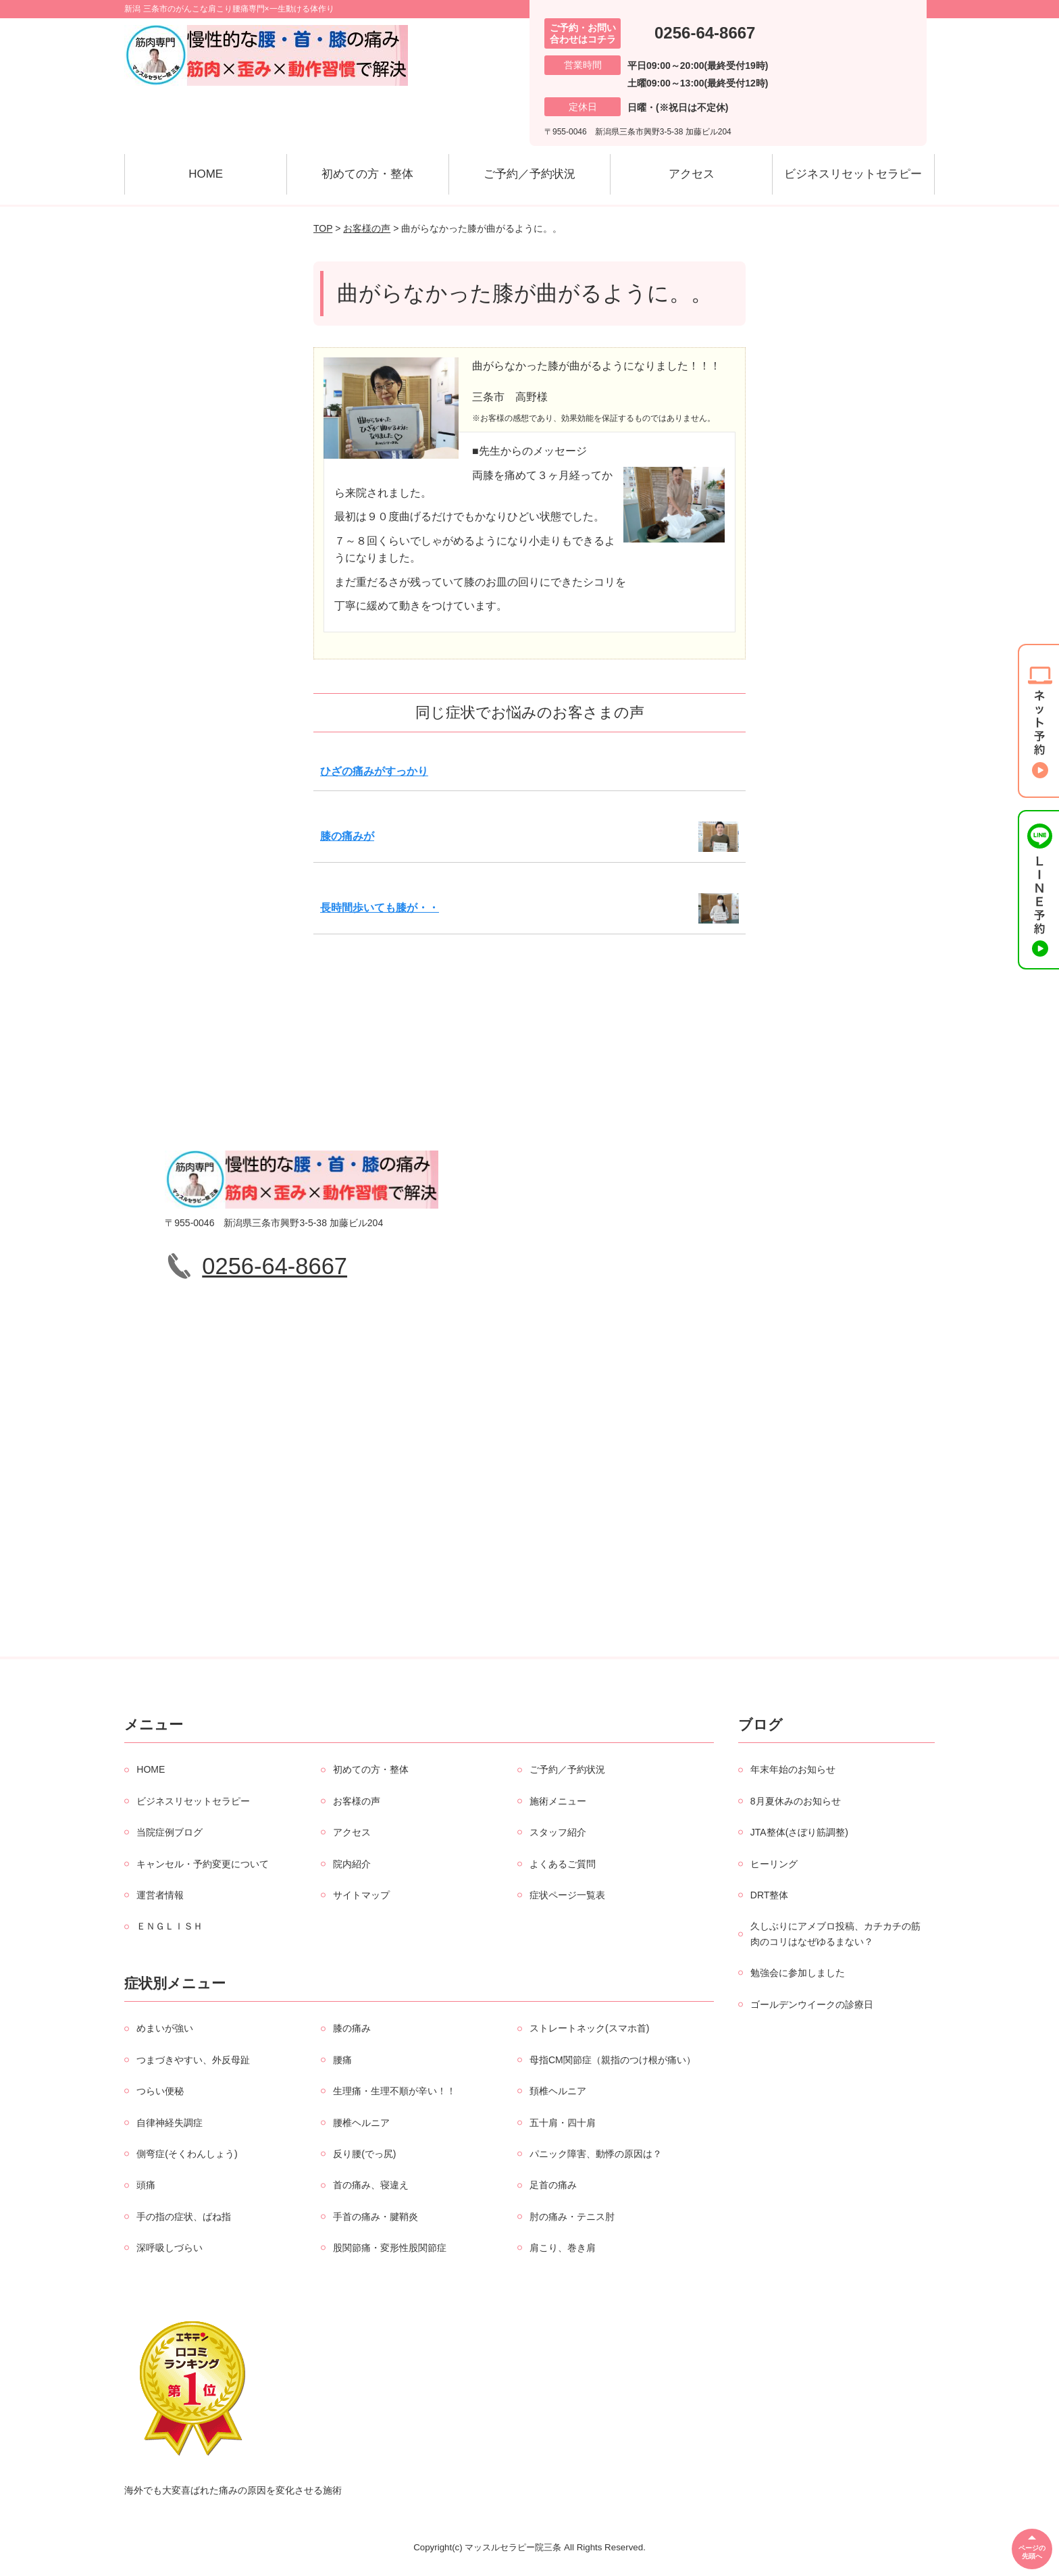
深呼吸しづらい (169, 2247)
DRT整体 (769, 1895)
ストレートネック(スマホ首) (589, 2028)
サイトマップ (361, 1895)
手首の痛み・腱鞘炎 (375, 2216)
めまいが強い (164, 2028)
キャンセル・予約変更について (202, 1864)
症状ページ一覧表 (567, 1895)
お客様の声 (366, 228)
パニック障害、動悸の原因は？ (596, 2153)
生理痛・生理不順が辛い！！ (394, 2091)
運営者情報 (160, 1895)
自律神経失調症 (169, 2122)
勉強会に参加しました (797, 1972)
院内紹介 (352, 1864)
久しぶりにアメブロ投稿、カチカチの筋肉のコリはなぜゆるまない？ (835, 1933)
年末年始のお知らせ (792, 1769)
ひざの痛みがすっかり (374, 771)
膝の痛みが (347, 836)
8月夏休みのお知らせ (795, 1801)
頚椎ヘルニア (558, 2091)
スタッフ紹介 (558, 1832)
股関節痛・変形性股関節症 (389, 2247)
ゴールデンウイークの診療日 (811, 2004)
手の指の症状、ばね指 (183, 2216)
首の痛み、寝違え (371, 2184)
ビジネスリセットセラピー (853, 174)
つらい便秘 (160, 2091)
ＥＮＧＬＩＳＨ (169, 1926)
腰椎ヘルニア (361, 2122)
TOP (322, 228)
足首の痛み (553, 2184)
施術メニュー (558, 1801)
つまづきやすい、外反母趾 (193, 2059)
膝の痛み (352, 2028)
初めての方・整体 (367, 174)
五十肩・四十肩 (563, 2122)
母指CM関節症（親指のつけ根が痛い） (613, 2059)
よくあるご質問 (563, 1864)
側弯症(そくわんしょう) (186, 2153)
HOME (205, 174)
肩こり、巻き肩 (563, 2247)
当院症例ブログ (169, 1832)
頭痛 (145, 2184)
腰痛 (342, 2059)
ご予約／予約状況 (529, 174)
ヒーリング (774, 1864)
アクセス (692, 174)
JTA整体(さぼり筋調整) (799, 1832)
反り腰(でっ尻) (364, 2153)
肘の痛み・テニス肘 (572, 2216)
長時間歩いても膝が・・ (379, 907)
